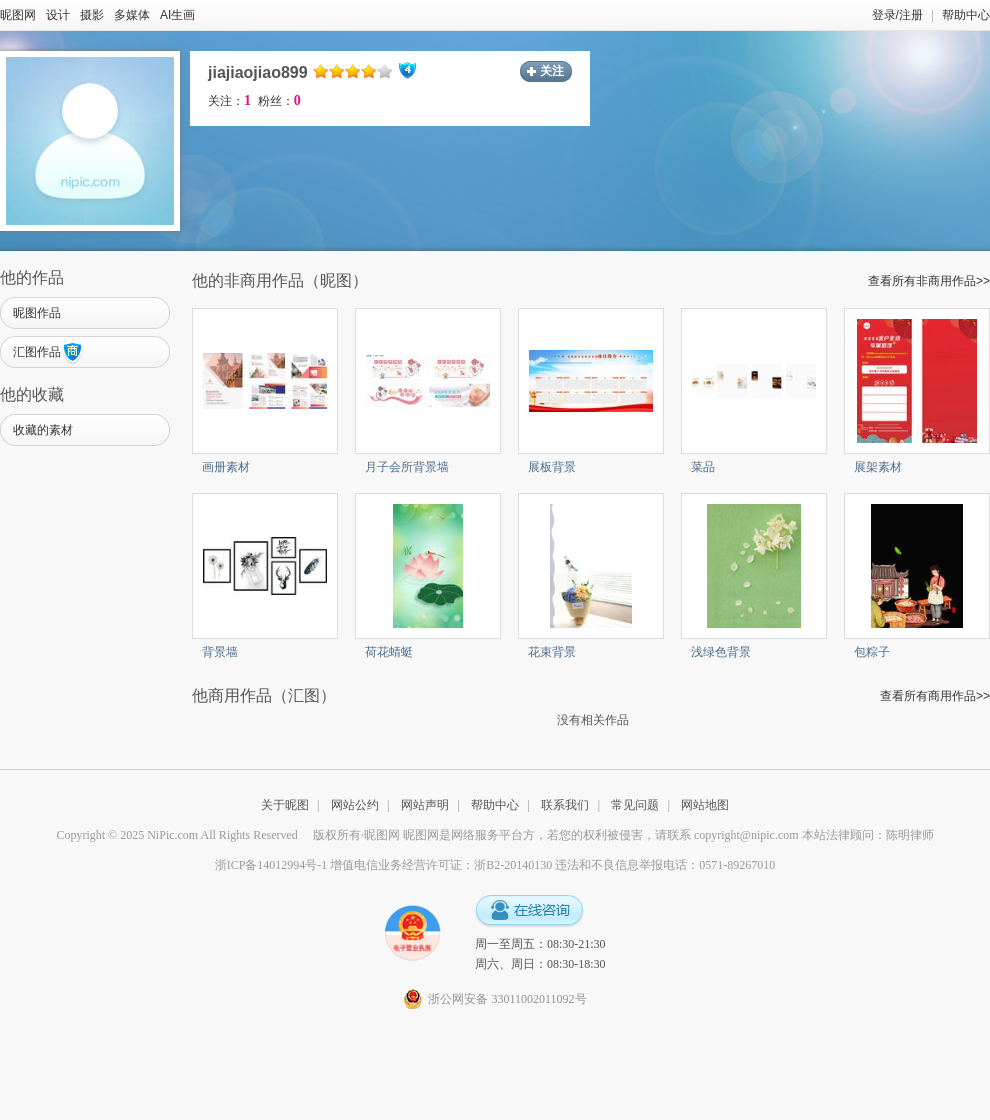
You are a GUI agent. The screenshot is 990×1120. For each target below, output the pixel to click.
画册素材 (226, 467)
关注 (552, 71)
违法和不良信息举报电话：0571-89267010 (665, 865)
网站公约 (355, 805)
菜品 (703, 467)
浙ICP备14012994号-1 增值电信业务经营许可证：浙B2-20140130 (384, 865)
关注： (229, 101)
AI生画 (177, 15)
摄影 (92, 15)
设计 (58, 15)
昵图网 (18, 15)
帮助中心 (966, 15)
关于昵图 (285, 805)
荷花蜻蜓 (389, 652)
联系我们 (565, 805)
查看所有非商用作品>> (929, 281)
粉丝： (279, 101)
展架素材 (878, 467)
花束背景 (552, 652)
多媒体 (132, 15)
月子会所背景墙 (407, 467)
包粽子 (872, 652)
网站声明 (425, 805)
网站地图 (705, 805)
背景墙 (220, 652)
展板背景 (552, 467)
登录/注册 (897, 15)
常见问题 (635, 805)
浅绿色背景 (721, 652)
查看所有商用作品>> (935, 696)
